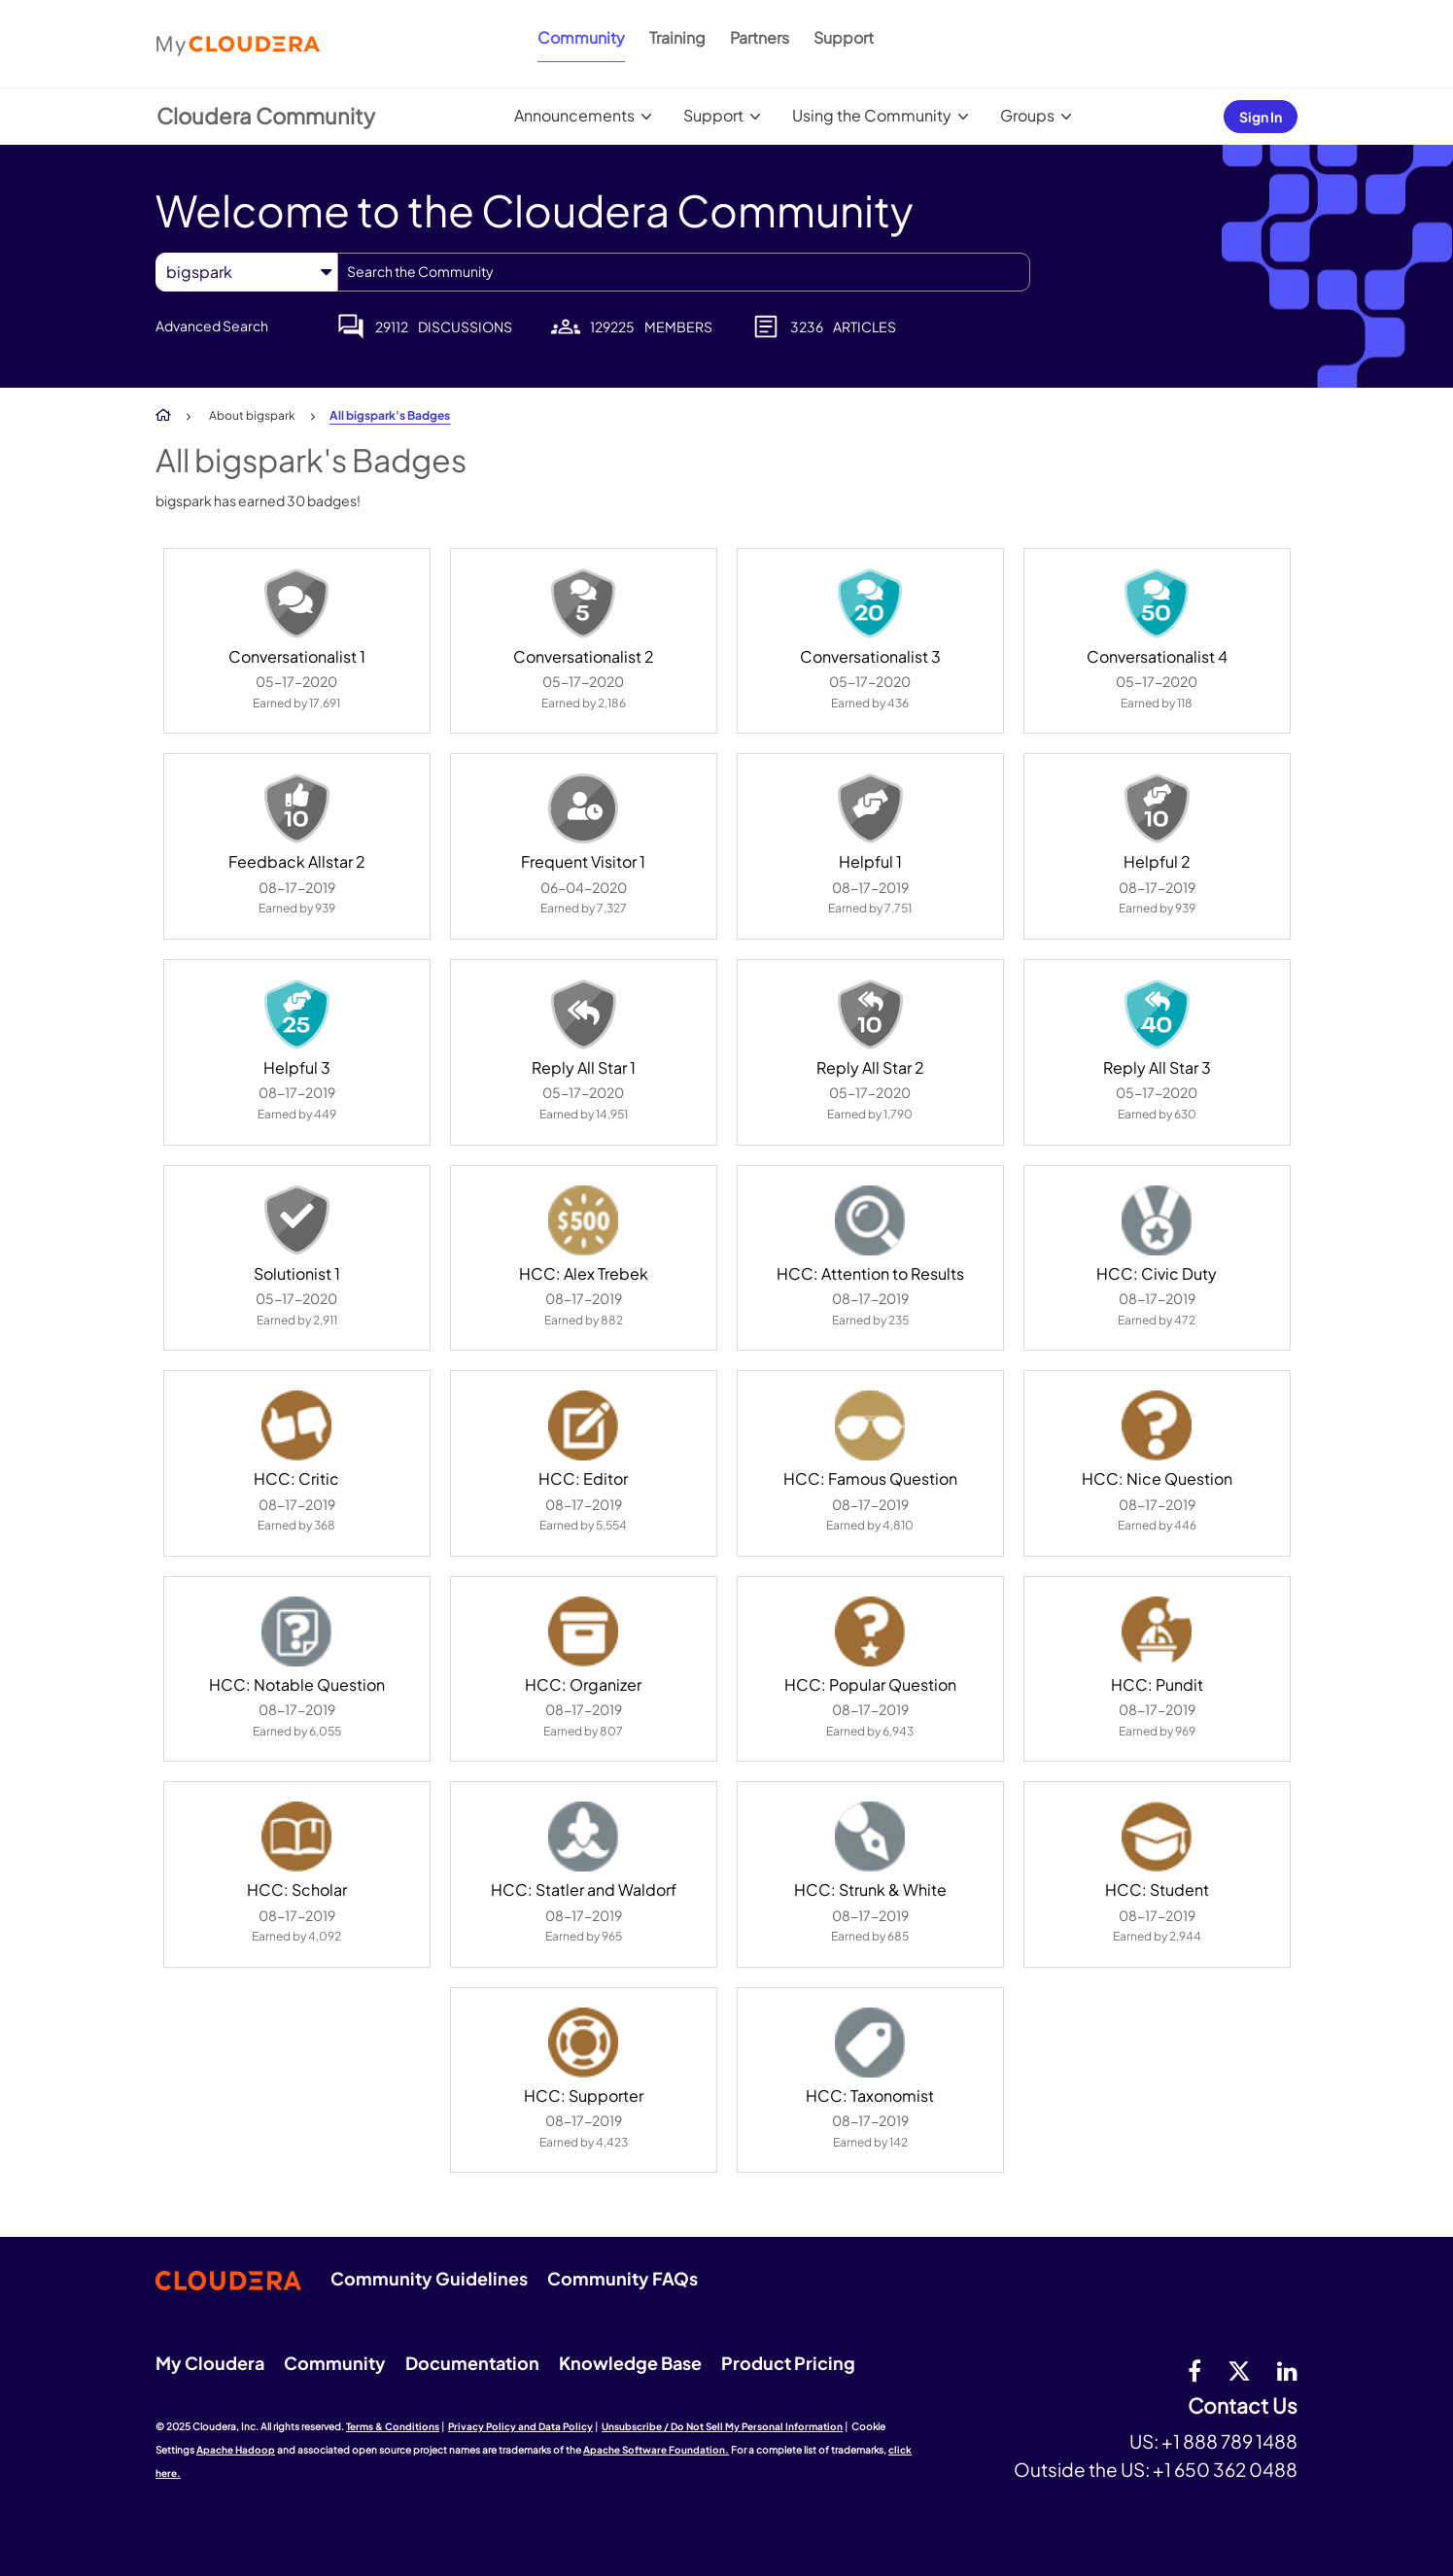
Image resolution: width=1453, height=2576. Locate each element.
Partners (759, 37)
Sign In (1260, 116)
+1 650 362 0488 (1225, 2469)
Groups (1027, 115)
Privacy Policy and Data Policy (520, 2426)
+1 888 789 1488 (1229, 2441)
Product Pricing (788, 2363)
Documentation (472, 2363)
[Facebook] (1194, 2370)
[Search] (683, 272)
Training (677, 37)
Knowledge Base (630, 2363)
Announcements (574, 115)
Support (843, 37)
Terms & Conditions (392, 2426)
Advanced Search (212, 325)
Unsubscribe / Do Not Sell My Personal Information (722, 2426)
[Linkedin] (1287, 2370)
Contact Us (1242, 2406)
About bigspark (252, 415)
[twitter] (1239, 2370)
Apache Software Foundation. (656, 2450)
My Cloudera (210, 2363)
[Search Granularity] (246, 271)
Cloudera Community (265, 115)
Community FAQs (622, 2278)
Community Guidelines (429, 2278)
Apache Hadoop (235, 2450)
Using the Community (871, 115)
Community (581, 37)
